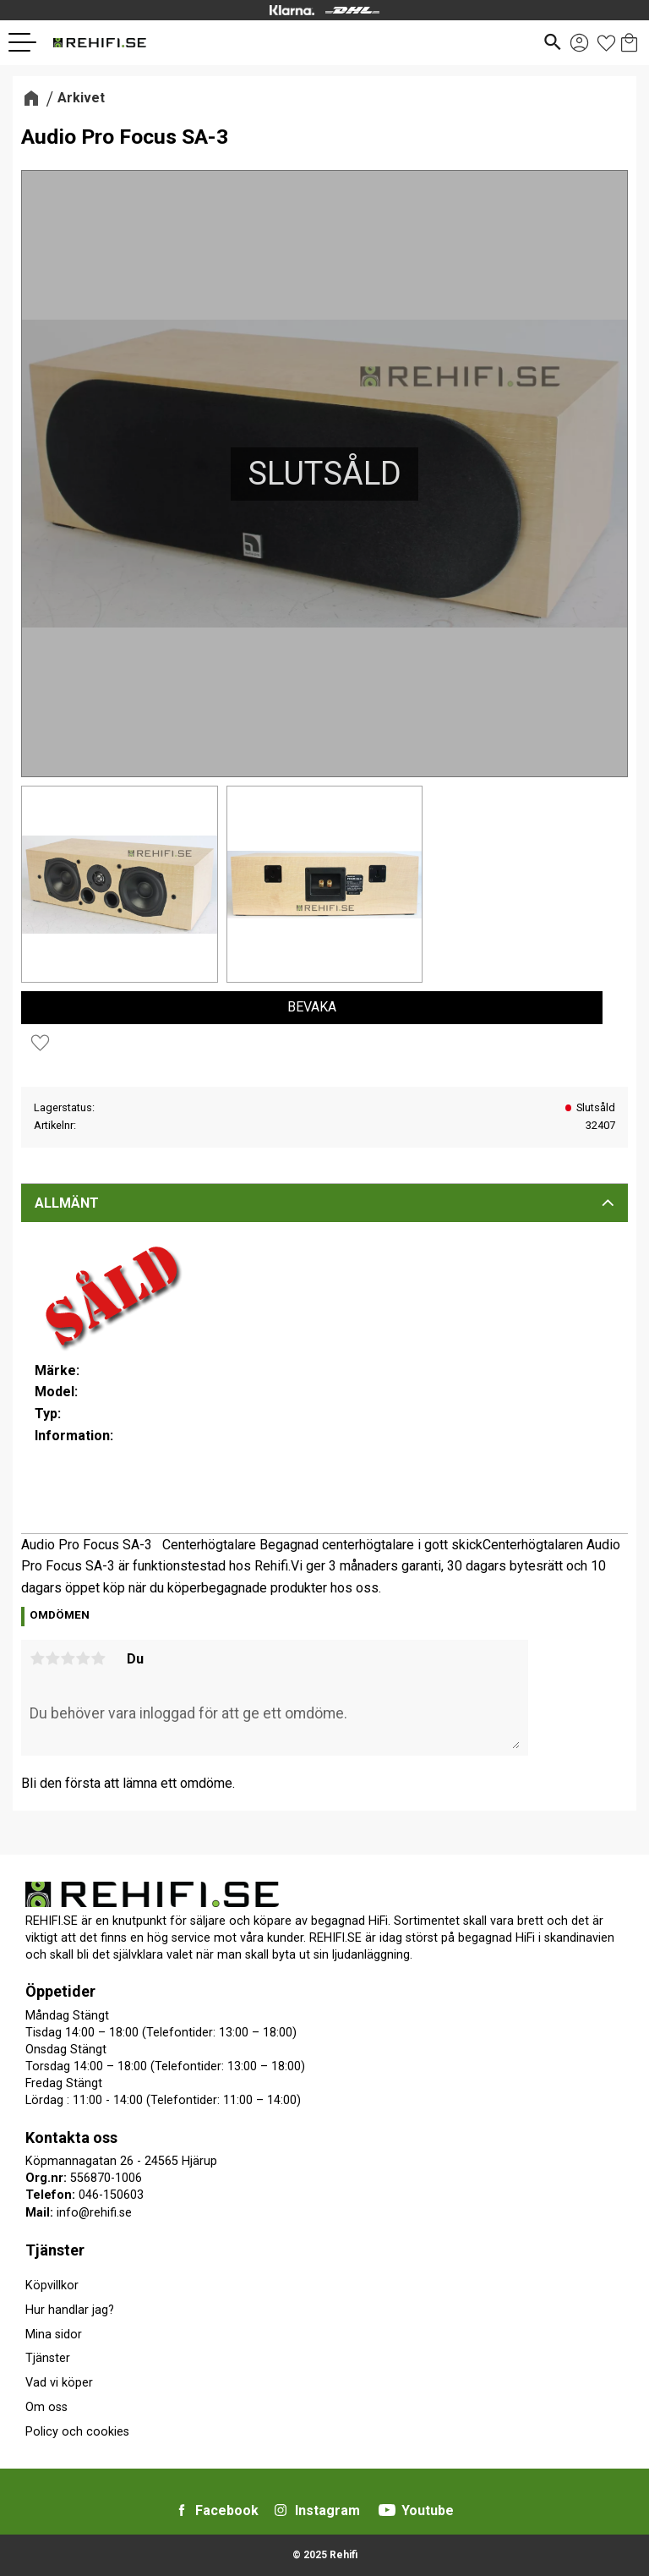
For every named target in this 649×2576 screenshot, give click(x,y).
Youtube (427, 2510)
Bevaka (311, 1007)
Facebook (227, 2510)
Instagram (327, 2510)
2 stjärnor (52, 1658)
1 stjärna (37, 1658)
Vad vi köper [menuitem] (59, 2383)
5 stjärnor (98, 1658)
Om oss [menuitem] (46, 2407)
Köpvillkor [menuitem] (52, 2285)
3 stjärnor (67, 1658)
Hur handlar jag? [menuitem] (69, 2310)
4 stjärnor (82, 1658)
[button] (28, 42)
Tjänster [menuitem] (55, 2250)
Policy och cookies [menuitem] (77, 2432)
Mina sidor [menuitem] (53, 2334)
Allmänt (67, 1203)
